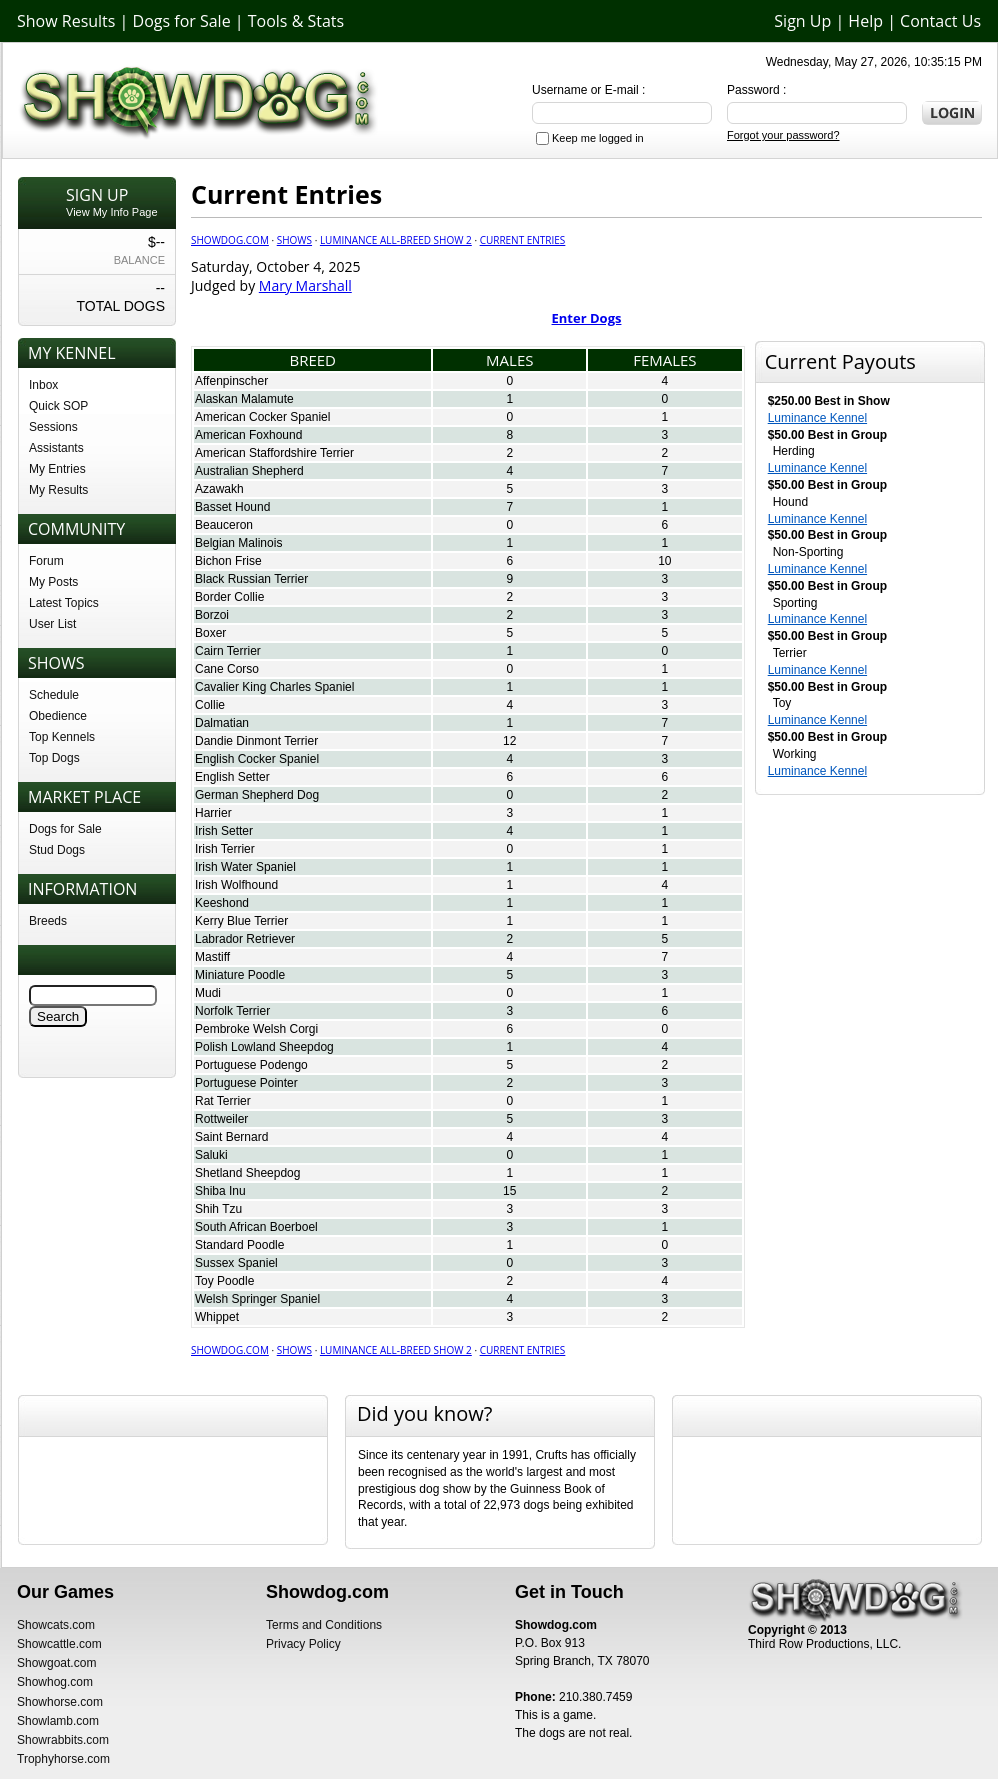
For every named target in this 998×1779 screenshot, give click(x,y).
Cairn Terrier (228, 651)
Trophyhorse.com (63, 1759)
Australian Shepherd (249, 471)
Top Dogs (54, 758)
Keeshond (222, 903)
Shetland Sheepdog (247, 1173)
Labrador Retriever (245, 939)
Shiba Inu (220, 1191)
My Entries (57, 469)
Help (865, 21)
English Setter (232, 777)
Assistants (56, 448)
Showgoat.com (56, 1663)
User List (52, 624)
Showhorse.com (60, 1702)
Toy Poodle (224, 1281)
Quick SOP (58, 406)
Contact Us (940, 21)
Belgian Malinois (238, 543)
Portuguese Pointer (246, 1083)
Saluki (211, 1155)
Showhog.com (55, 1682)
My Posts (53, 582)
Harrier (213, 813)
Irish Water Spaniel (245, 867)
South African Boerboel (256, 1227)
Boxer (210, 633)
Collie (210, 705)
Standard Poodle (239, 1245)
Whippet (217, 1317)
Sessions (53, 427)
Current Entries (523, 240)
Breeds (48, 921)
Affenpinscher (231, 381)
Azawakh (219, 489)
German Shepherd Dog (257, 795)
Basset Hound (232, 507)
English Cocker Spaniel (257, 759)
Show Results (66, 21)
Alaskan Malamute (244, 399)
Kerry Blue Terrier (241, 921)
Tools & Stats (296, 21)
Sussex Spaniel (236, 1263)
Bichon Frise (228, 561)
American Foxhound (248, 435)
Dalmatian (222, 723)
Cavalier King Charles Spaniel (274, 687)
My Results (58, 490)
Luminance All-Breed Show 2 (396, 240)
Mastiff (212, 957)
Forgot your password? (783, 135)
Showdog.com (230, 240)
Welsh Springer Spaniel (257, 1299)
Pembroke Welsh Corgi (256, 1029)
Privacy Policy (303, 1644)
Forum (46, 561)
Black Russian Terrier (251, 579)
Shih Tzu (218, 1209)
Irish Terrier (225, 849)
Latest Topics (64, 603)
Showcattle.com (59, 1644)
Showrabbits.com (63, 1740)
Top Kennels (62, 737)
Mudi (208, 993)
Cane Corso (227, 669)
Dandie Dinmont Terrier (256, 741)
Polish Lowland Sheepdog (264, 1047)
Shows (294, 240)
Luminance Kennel (817, 418)
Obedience (58, 716)
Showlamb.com (58, 1721)
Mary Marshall (305, 285)
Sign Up (802, 21)
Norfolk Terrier (232, 1011)
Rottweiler (221, 1119)
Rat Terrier (223, 1101)
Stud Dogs (57, 850)
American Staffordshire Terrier (274, 453)
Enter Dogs (587, 318)
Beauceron (224, 525)
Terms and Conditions (324, 1625)
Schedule (54, 695)
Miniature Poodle (240, 975)
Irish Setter (224, 831)
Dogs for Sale (182, 21)
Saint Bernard (231, 1137)
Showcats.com (56, 1625)
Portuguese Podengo (251, 1065)
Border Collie (229, 597)
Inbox (43, 385)
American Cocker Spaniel (262, 417)
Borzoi (212, 615)
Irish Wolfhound (236, 885)
